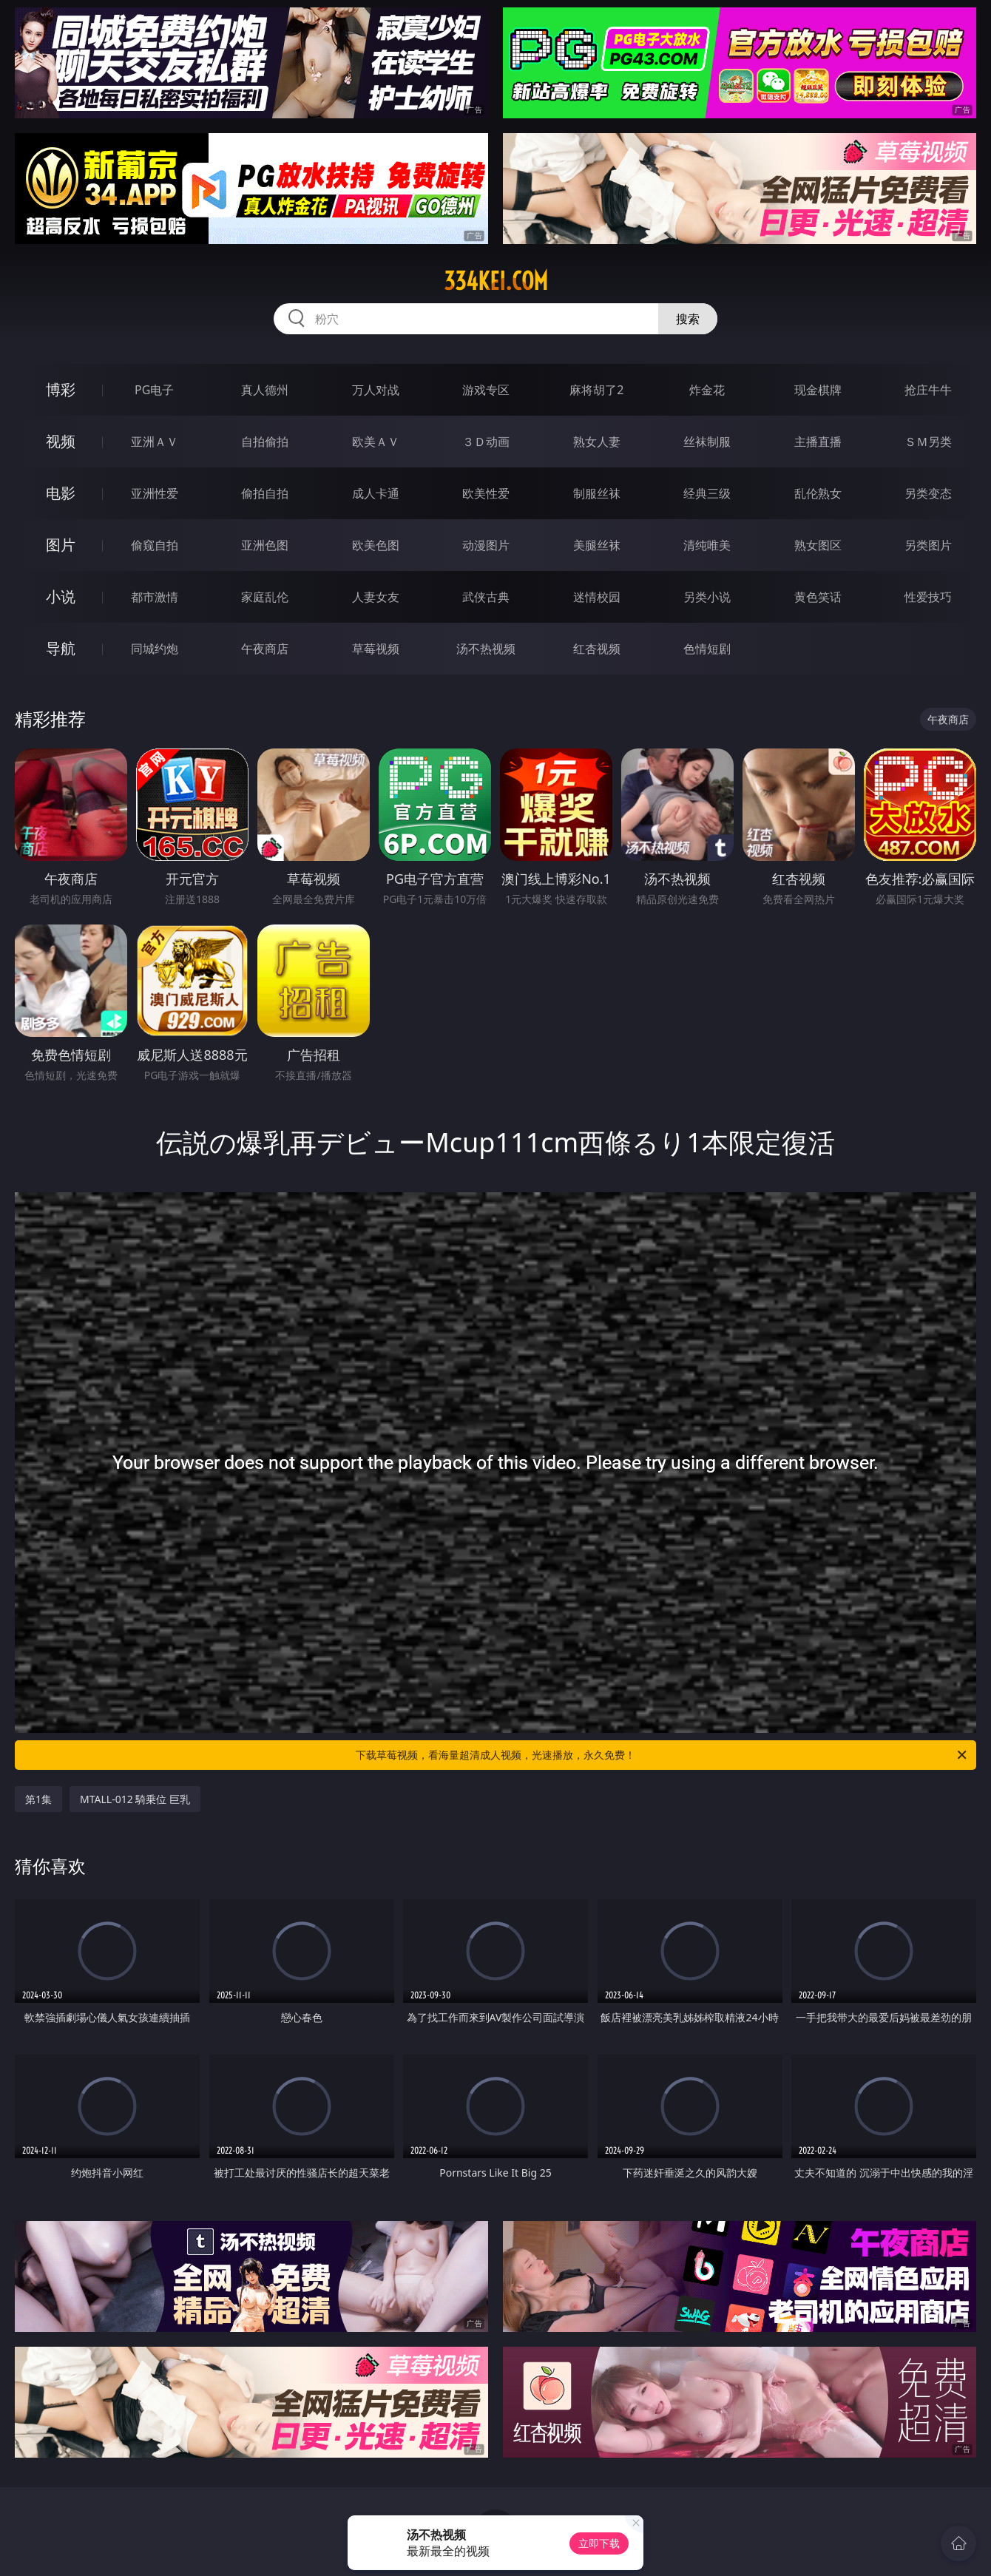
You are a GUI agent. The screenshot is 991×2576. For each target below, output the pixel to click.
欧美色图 (375, 545)
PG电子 (154, 390)
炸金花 (707, 390)
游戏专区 (486, 390)
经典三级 (707, 493)
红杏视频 (596, 648)
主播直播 (818, 441)
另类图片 (928, 545)
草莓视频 (375, 648)
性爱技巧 (928, 597)
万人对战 (375, 390)
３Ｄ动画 (486, 441)
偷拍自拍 (264, 493)
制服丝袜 (596, 493)
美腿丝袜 (596, 545)
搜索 (688, 319)
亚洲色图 (264, 545)
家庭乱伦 (264, 597)
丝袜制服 (707, 441)
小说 (60, 596)
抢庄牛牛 (928, 390)
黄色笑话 (818, 597)
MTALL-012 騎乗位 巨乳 (135, 1799)
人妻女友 (375, 597)
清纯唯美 (707, 545)
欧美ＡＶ (375, 441)
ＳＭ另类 (928, 441)
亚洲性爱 (154, 493)
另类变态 (928, 493)
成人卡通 (375, 493)
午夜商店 (264, 648)
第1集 (38, 1799)
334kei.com (496, 281)
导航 (60, 648)
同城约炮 (154, 648)
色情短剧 (707, 648)
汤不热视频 (485, 648)
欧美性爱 (486, 493)
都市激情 (154, 597)
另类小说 (707, 597)
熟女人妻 (596, 441)
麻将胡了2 (596, 390)
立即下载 (599, 2543)
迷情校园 (596, 597)
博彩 (60, 389)
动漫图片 (486, 545)
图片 (60, 545)
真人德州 (264, 390)
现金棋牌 (818, 390)
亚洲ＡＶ (154, 441)
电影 (60, 493)
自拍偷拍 (264, 441)
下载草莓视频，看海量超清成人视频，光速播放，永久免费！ (662, 1755)
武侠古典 (486, 597)
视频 (60, 441)
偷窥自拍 (154, 545)
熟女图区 (818, 545)
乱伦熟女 (818, 493)
